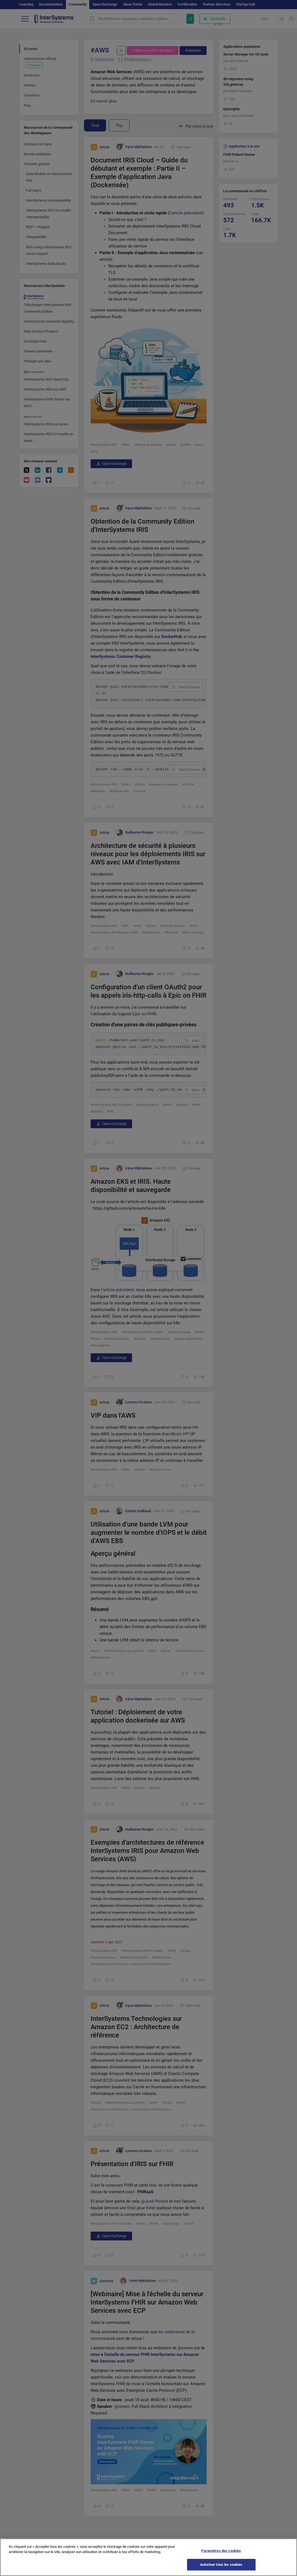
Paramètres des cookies (221, 2551)
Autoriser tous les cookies (221, 2565)
